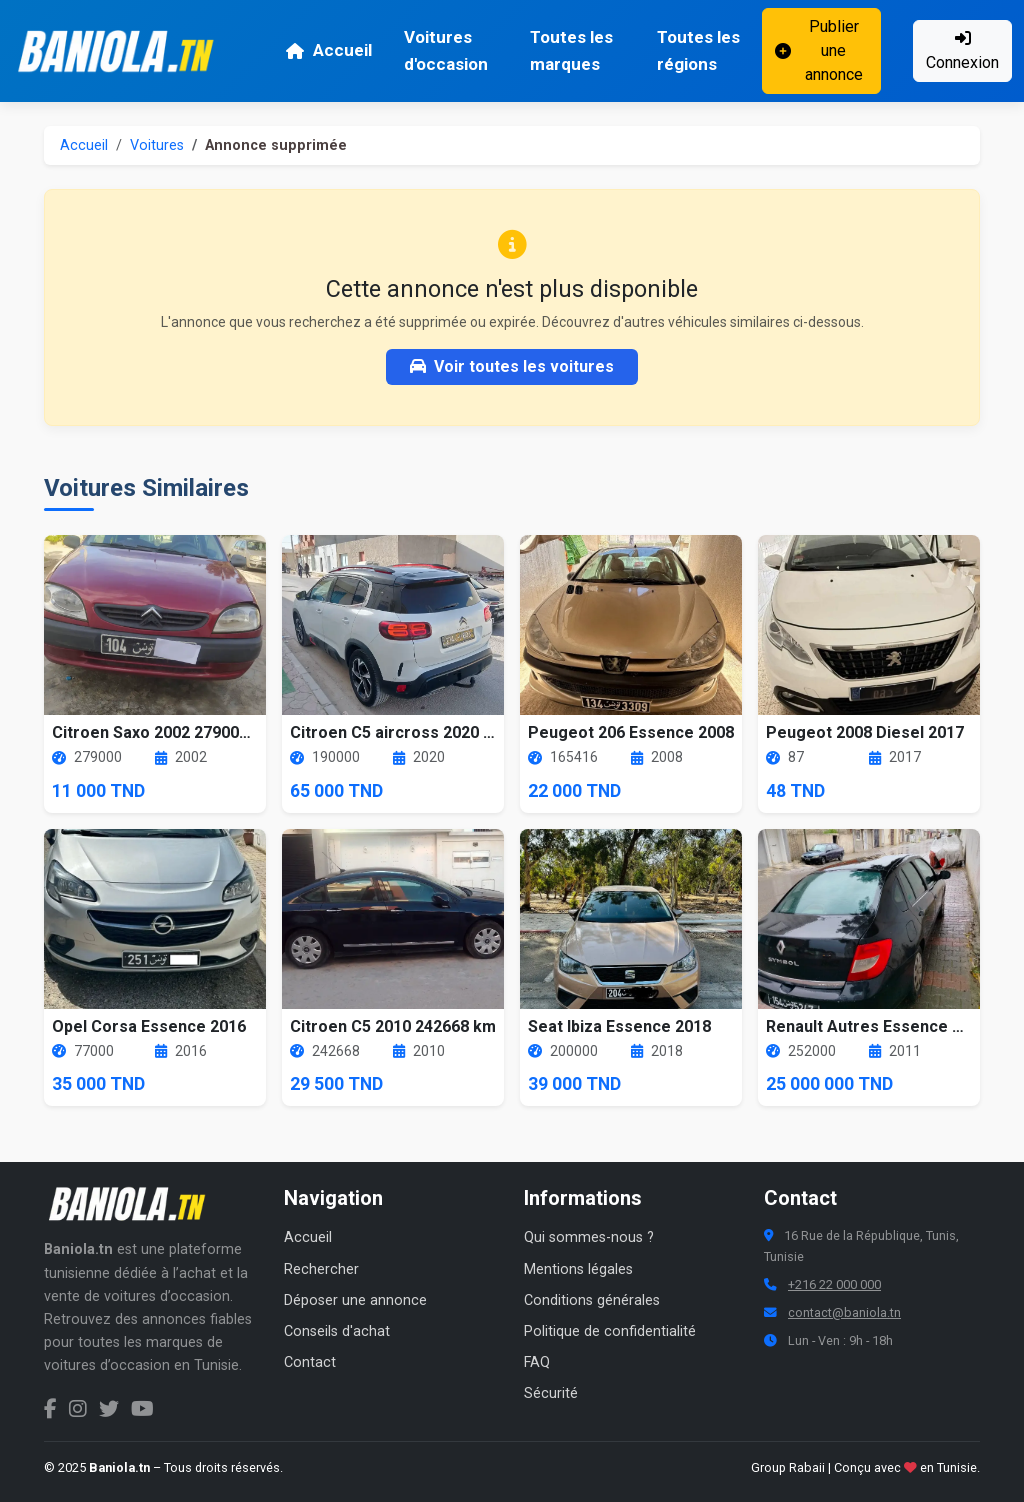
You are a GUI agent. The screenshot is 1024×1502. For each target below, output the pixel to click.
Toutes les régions (698, 50)
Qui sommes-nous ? (589, 1237)
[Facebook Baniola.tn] (50, 1409)
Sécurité (551, 1393)
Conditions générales (592, 1300)
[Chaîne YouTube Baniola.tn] (142, 1409)
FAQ (537, 1362)
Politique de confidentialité (610, 1331)
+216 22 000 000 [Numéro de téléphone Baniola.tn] (834, 1284)
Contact (310, 1362)
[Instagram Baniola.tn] (78, 1409)
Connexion (962, 51)
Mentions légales (578, 1269)
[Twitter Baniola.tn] (109, 1409)
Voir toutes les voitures (512, 366)
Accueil (328, 50)
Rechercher (321, 1269)
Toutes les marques (571, 50)
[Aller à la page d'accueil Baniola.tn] (134, 1204)
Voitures (157, 145)
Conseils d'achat (337, 1331)
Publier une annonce (818, 50)
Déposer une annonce (355, 1300)
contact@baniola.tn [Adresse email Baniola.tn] (844, 1312)
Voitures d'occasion (446, 50)
